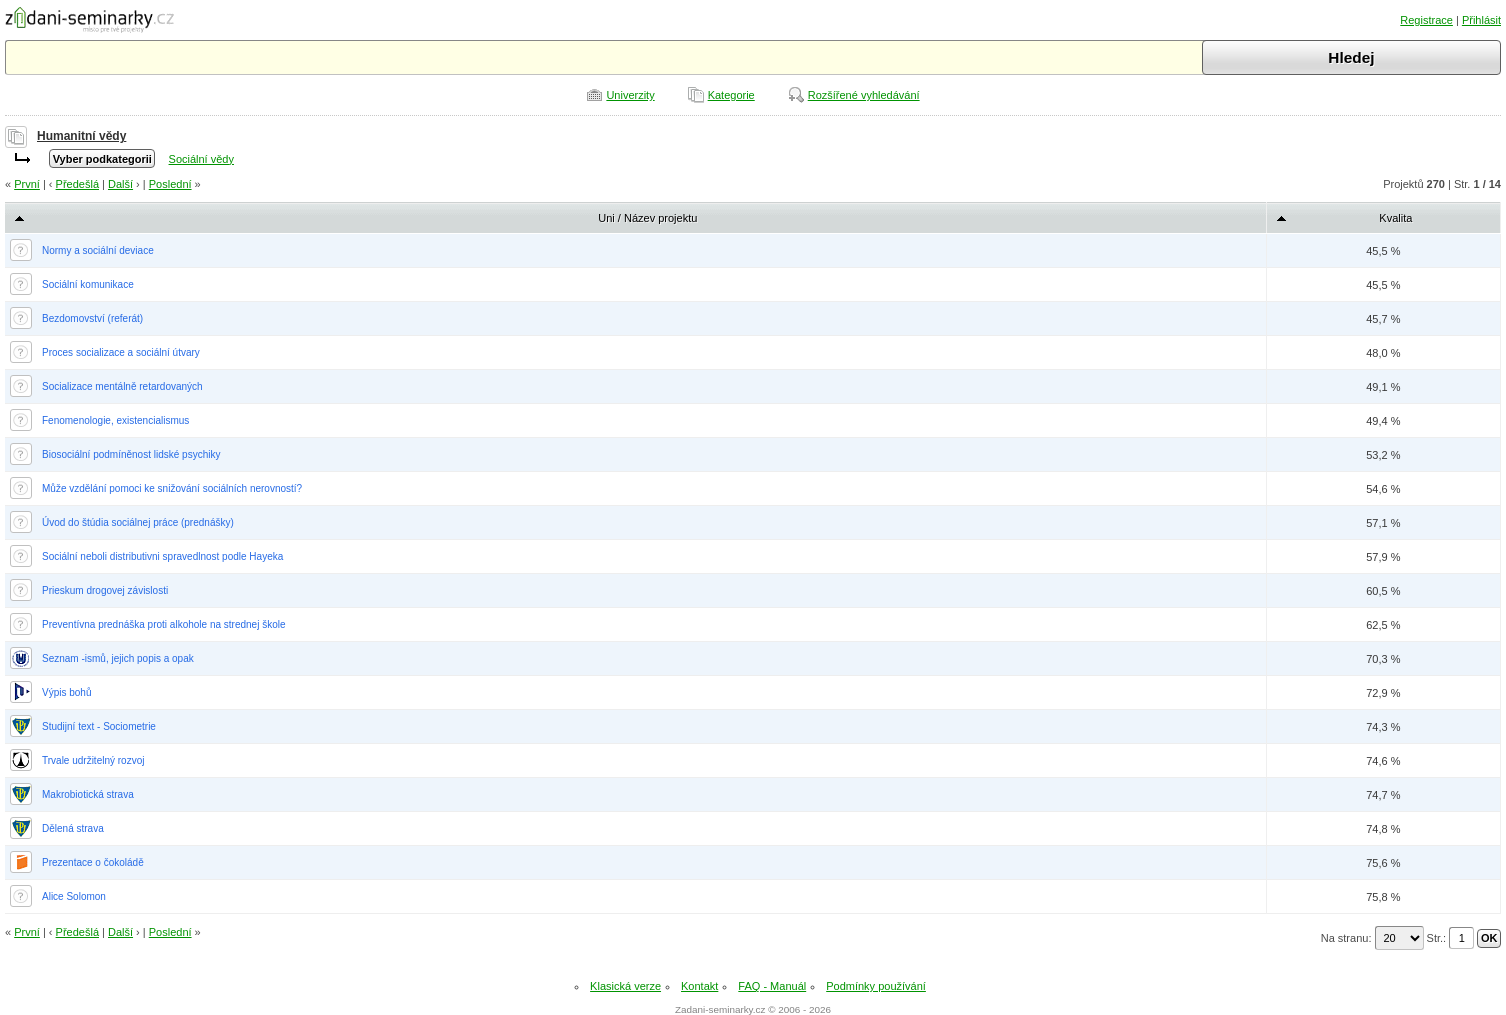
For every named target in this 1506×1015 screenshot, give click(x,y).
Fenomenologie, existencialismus (115, 420)
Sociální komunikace (88, 284)
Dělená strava (73, 828)
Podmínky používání (876, 986)
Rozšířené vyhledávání (864, 95)
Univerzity (630, 95)
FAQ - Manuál (772, 986)
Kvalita (1395, 218)
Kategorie (731, 95)
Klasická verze (625, 986)
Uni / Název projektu (647, 218)
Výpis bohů (66, 692)
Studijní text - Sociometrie (99, 726)
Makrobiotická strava (88, 794)
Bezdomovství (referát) (92, 318)
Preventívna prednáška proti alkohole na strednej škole (163, 624)
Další (120, 184)
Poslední (170, 184)
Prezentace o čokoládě (93, 862)
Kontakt (699, 986)
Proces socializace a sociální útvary (121, 352)
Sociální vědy (201, 159)
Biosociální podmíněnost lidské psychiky (131, 454)
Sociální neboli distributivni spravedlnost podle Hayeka (162, 556)
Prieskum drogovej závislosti (105, 590)
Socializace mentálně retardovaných (122, 386)
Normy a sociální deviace (98, 250)
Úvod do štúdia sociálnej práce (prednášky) (138, 522)
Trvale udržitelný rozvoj (93, 760)
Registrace (1426, 20)
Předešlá (77, 184)
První (27, 184)
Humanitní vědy (81, 136)
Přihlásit (1481, 20)
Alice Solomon (74, 896)
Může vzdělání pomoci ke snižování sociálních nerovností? (172, 488)
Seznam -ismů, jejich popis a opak (118, 658)
